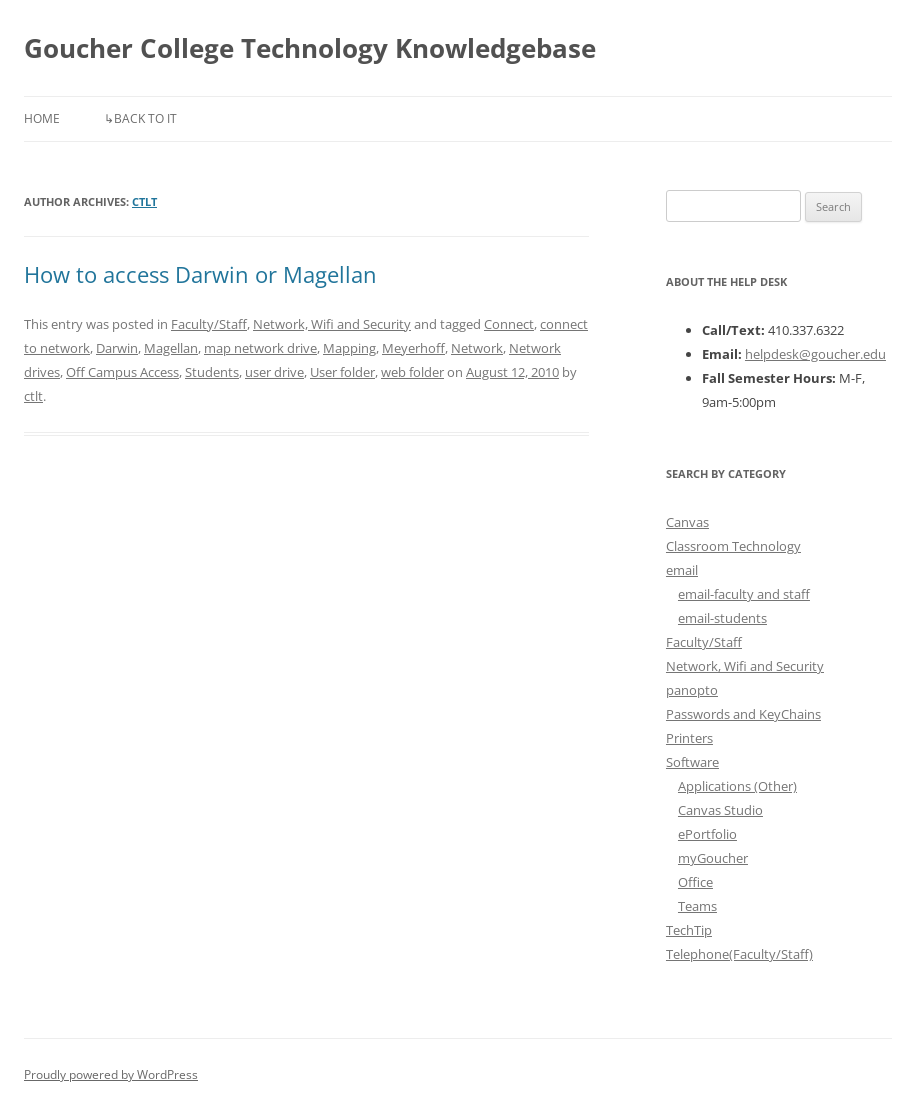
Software (692, 762)
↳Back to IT (140, 118)
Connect (509, 324)
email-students (722, 618)
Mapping (349, 348)
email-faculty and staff (744, 594)
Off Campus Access (122, 372)
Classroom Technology (733, 546)
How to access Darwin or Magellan (200, 274)
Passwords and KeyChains (743, 714)
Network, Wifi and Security (332, 324)
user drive (274, 372)
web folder (412, 372)
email (682, 570)
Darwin (117, 348)
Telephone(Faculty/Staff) (739, 954)
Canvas (687, 522)
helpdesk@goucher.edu (815, 354)
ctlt (144, 201)
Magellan (171, 348)
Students (212, 372)
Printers (689, 738)
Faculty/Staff (209, 324)
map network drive (260, 348)
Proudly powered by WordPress (111, 1074)
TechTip (689, 930)
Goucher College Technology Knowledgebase (310, 48)
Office (695, 882)
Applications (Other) (737, 786)
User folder (342, 372)
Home (42, 118)
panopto (692, 690)
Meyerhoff (413, 348)
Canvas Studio (720, 810)
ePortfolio (707, 834)
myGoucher (713, 858)
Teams (697, 906)
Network (477, 348)
